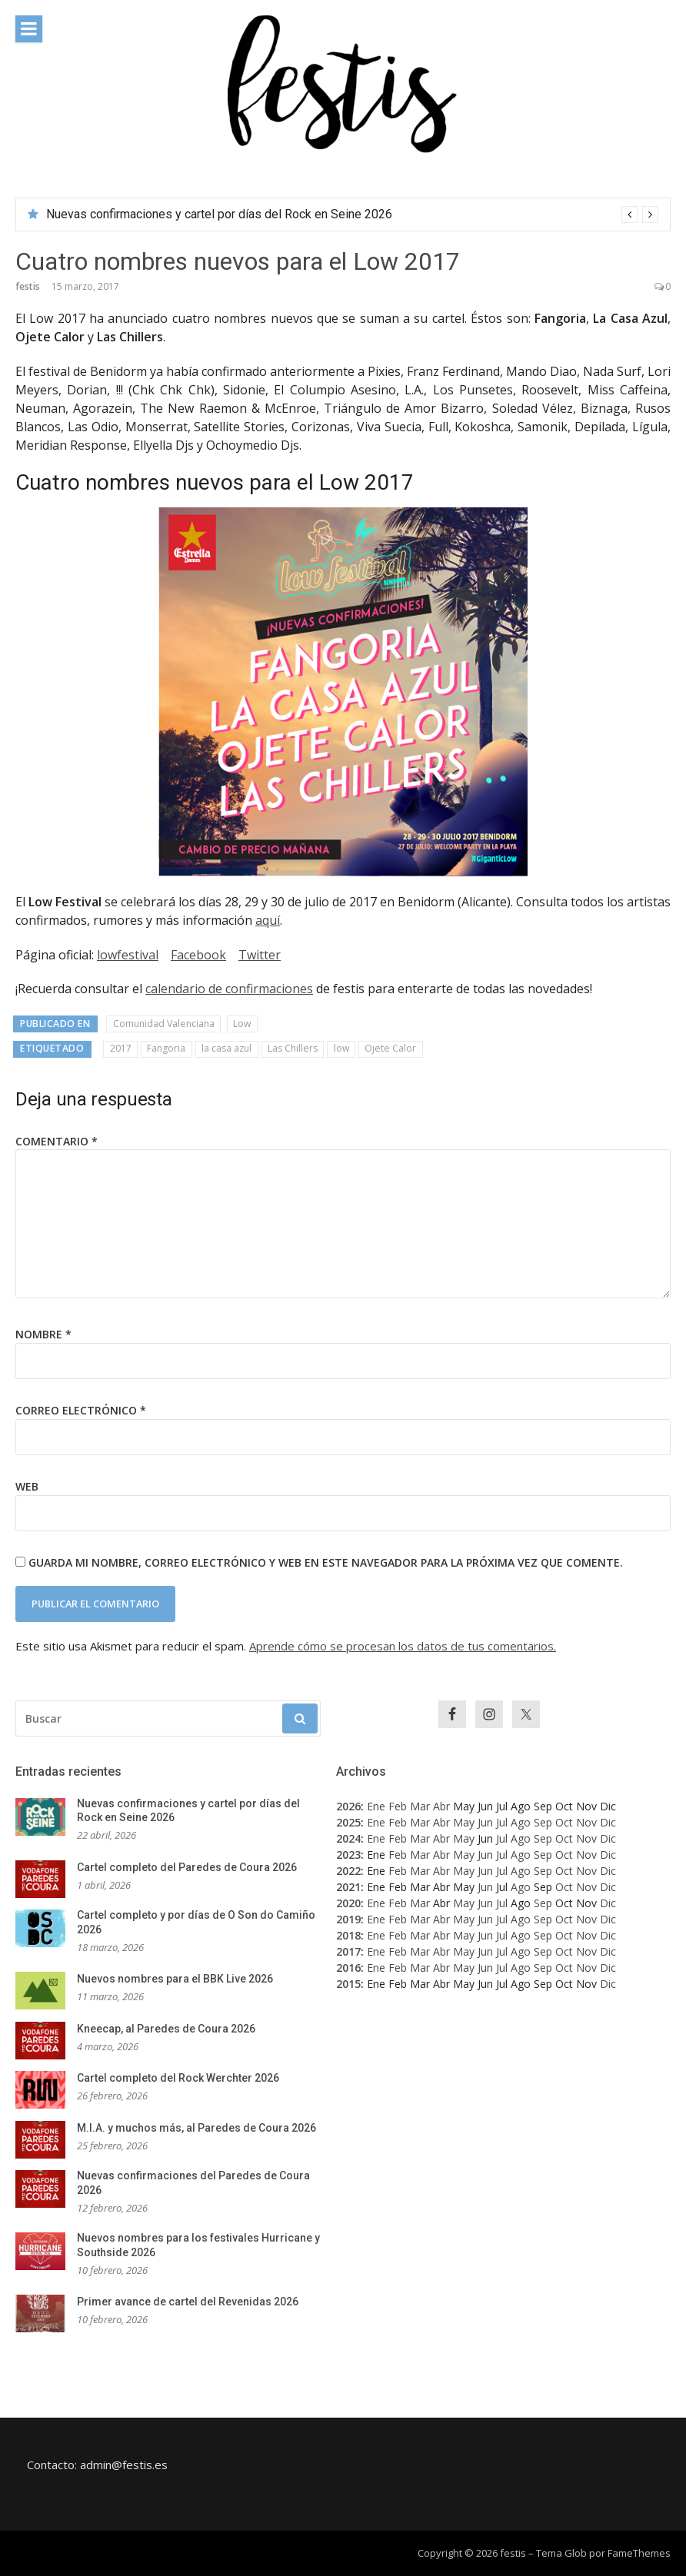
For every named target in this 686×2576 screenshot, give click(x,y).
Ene (376, 1806)
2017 (121, 1048)
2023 (348, 1854)
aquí (267, 920)
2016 (348, 1967)
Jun (485, 1822)
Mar (420, 1806)
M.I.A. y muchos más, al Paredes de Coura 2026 (196, 2128)
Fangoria (166, 1048)
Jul (502, 1822)
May (464, 1822)
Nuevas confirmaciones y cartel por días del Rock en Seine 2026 (219, 214)
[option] (352, 214)
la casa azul (226, 1048)
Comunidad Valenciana (164, 1023)
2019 (348, 1919)
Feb (397, 1806)
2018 (348, 1935)
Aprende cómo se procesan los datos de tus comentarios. (402, 1646)
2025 (348, 1822)
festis (27, 286)
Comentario (56, 1141)
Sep (543, 1822)
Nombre (43, 1334)
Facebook (198, 954)
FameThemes (639, 2553)
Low (242, 1023)
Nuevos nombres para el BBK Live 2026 (175, 1979)
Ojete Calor (390, 1048)
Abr (441, 1806)
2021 (348, 1887)
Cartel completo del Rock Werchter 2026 (178, 2078)
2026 (348, 1806)
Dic (608, 1822)
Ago (521, 1822)
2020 (348, 1903)
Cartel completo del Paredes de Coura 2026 (187, 1867)
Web (26, 1486)
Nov (586, 1822)
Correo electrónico (80, 1410)
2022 (348, 1870)
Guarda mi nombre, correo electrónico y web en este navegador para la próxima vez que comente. (325, 1562)
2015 (348, 1983)
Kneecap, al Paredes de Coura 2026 (166, 2029)
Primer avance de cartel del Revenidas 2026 (187, 2301)
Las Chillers (293, 1048)
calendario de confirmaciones (229, 988)
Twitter (259, 954)
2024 (348, 1838)
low (341, 1048)
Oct (564, 1822)
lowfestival (127, 954)
